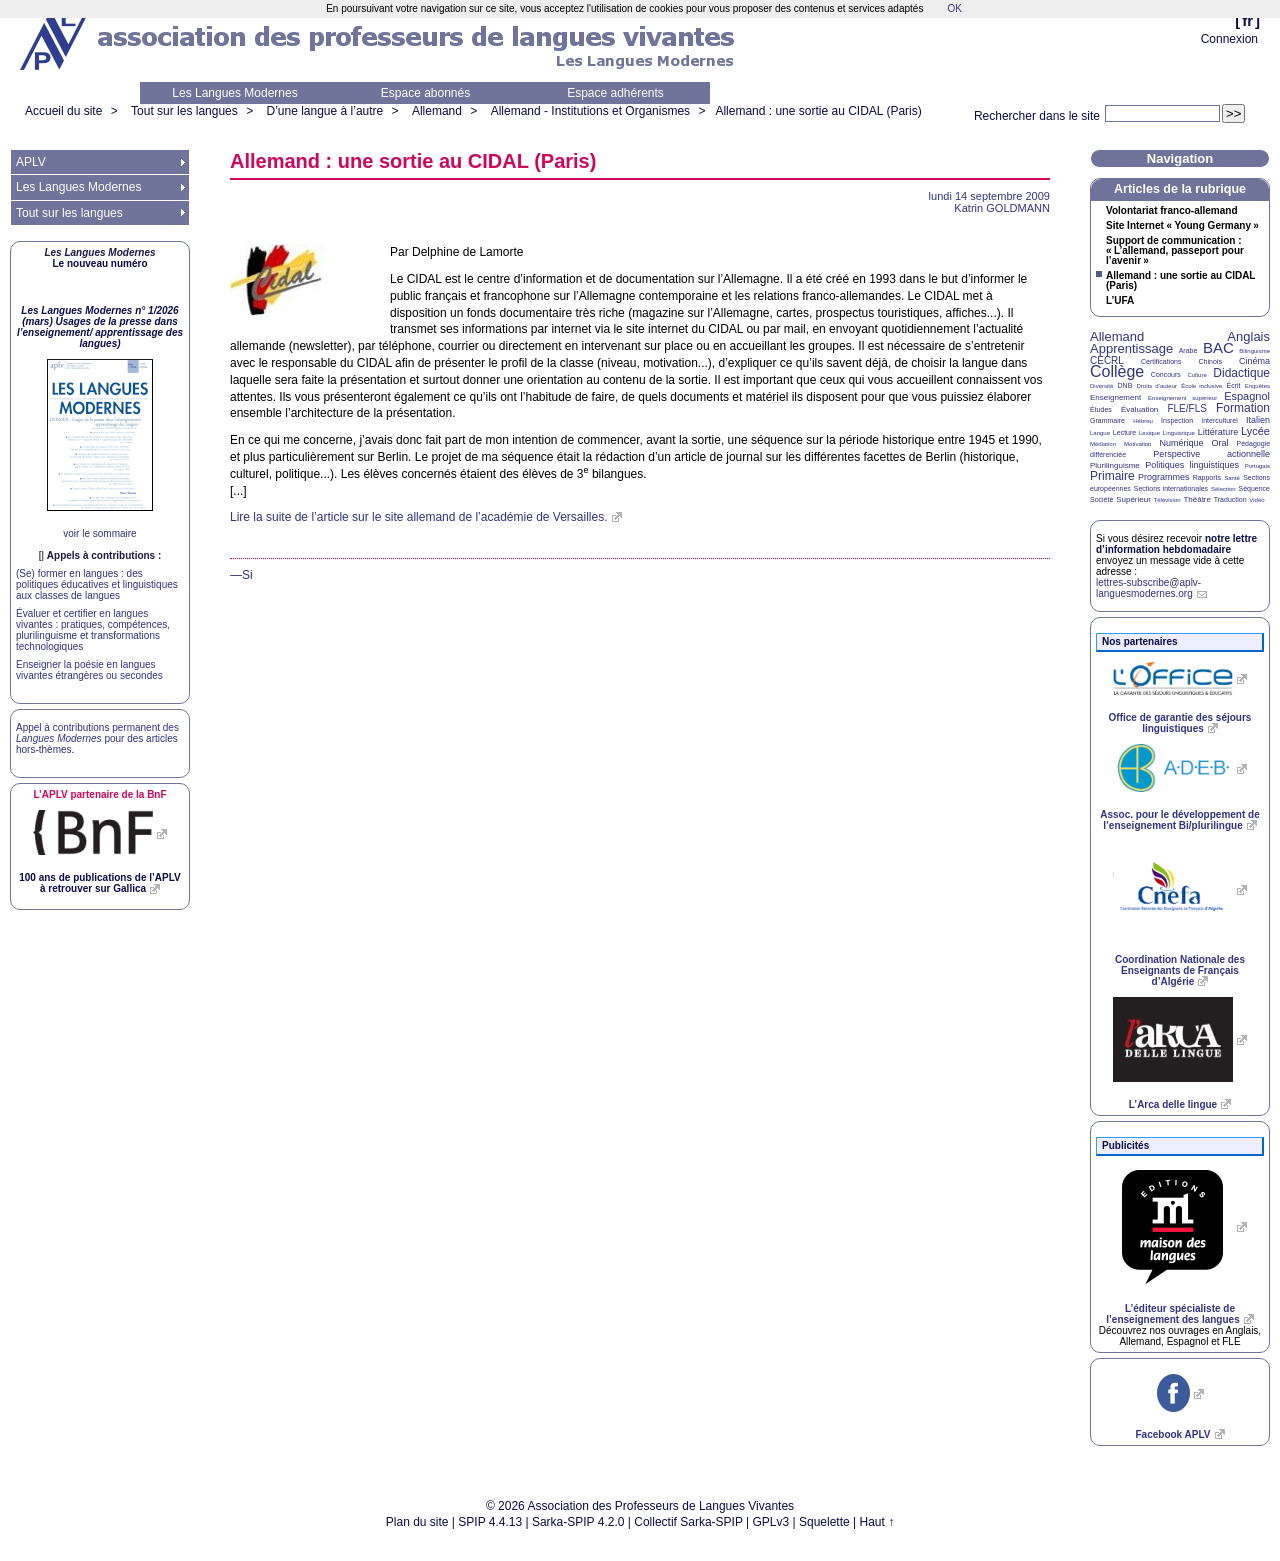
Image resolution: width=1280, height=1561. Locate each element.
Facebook (1172, 1434)
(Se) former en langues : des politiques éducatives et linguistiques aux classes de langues (97, 584)
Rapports (1207, 477)
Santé (1232, 478)
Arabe (1188, 350)
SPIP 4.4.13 (490, 1522)
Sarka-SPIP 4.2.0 (578, 1522)
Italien (1258, 420)
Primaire (1112, 476)
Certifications (1161, 361)
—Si (241, 575)
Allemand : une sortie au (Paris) (818, 111)
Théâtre (1197, 499)
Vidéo (1256, 500)
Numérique (1181, 443)
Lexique (1149, 433)
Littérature (1218, 432)
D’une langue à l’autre (324, 111)
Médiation (1103, 444)
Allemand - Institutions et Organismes (590, 111)
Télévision (1167, 500)
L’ (1120, 301)
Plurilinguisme (1115, 465)
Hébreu (1143, 421)
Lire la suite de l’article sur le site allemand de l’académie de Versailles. (419, 517)
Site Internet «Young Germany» (1182, 226)
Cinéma (1254, 361)
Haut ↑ (877, 1522)
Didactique (1241, 373)
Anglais (1248, 336)
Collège (1117, 371)
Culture (1196, 375)
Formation (1243, 408)
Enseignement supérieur (1182, 398)
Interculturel (1219, 420)
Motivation (1137, 444)
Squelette (824, 1522)
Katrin (1002, 208)
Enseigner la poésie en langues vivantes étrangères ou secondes (89, 670)
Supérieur (1133, 499)
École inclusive (1201, 386)
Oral (1220, 443)
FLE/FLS (1186, 408)
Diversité (1101, 386)
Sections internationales (1171, 488)
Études (1101, 409)
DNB (1125, 385)
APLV (31, 162)
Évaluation (1139, 409)
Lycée (1255, 431)
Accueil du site (63, 111)
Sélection (1223, 489)
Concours (1166, 374)
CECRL (1107, 360)
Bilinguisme (1254, 351)
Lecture (1124, 432)
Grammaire (1107, 420)
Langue (1100, 433)
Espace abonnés (425, 93)
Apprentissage (1131, 348)
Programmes (1164, 477)
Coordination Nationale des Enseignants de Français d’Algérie (1180, 970)
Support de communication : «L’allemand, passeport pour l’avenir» (1175, 251)
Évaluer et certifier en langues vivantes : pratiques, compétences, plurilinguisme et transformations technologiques (93, 630)
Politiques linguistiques (1192, 465)
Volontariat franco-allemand (1172, 211)
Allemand (437, 111)
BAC (1218, 347)
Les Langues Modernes (234, 93)
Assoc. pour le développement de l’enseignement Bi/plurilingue (1179, 820)
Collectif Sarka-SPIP (688, 1522)
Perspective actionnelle (1211, 454)
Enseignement (1115, 397)
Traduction (1230, 499)
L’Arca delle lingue (1173, 1104)
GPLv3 (771, 1522)
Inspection (1177, 420)
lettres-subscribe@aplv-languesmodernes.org (1148, 588)
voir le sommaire (99, 533)
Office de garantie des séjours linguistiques (1180, 723)
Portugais (1257, 466)
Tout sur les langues (184, 111)
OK (954, 8)
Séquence (1254, 488)
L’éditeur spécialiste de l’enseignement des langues (1172, 1314)
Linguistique (1179, 433)
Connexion (1229, 39)
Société (1101, 499)
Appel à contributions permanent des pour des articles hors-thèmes (97, 738)
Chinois (1210, 361)
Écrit (1233, 385)
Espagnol (1247, 396)
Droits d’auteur (1157, 386)
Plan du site (417, 1522)
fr (1247, 20)
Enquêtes (1257, 386)
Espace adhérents (615, 93)
